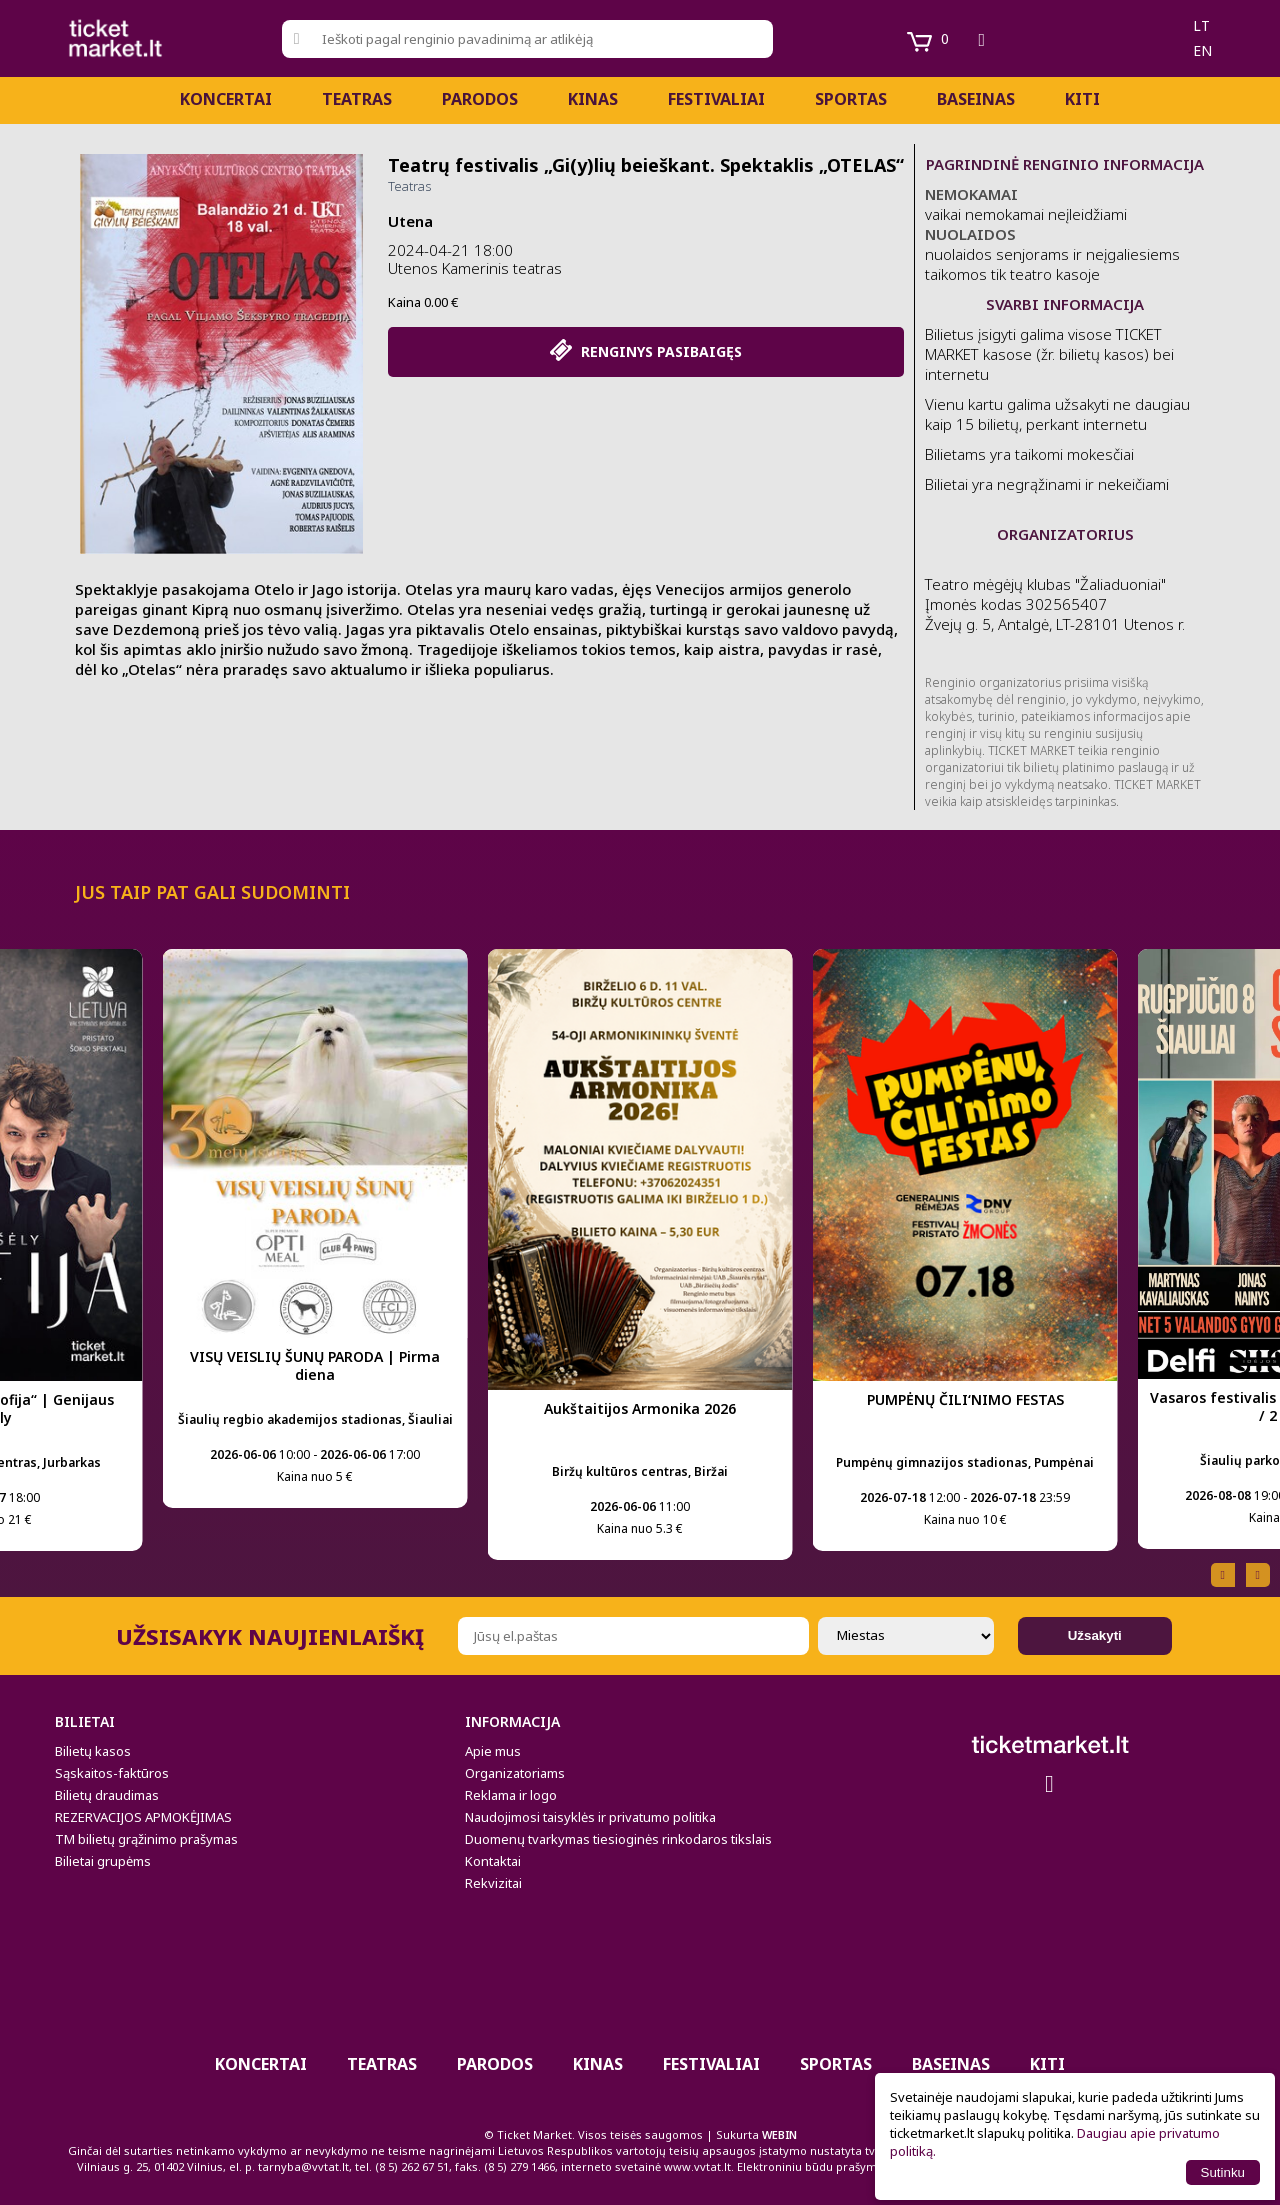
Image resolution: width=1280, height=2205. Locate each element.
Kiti (1082, 99)
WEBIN (779, 2134)
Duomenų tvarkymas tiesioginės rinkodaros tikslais (618, 1839)
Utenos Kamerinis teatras (475, 268)
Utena (410, 221)
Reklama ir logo (511, 1795)
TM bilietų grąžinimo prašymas (146, 1839)
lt (1201, 25)
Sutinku (1223, 2172)
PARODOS (480, 99)
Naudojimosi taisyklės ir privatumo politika (590, 1817)
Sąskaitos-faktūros (112, 1773)
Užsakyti (1095, 1635)
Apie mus (493, 1751)
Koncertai (226, 99)
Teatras (357, 99)
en (1202, 50)
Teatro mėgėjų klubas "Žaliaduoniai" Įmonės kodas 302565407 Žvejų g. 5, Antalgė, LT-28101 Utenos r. (1055, 604)
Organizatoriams (515, 1773)
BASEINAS (976, 99)
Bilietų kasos (93, 1751)
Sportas (851, 99)
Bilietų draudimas (107, 1795)
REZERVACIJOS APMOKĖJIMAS (143, 1817)
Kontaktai (493, 1861)
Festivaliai (716, 99)
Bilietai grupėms (103, 1861)
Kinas (593, 99)
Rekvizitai (493, 1883)
